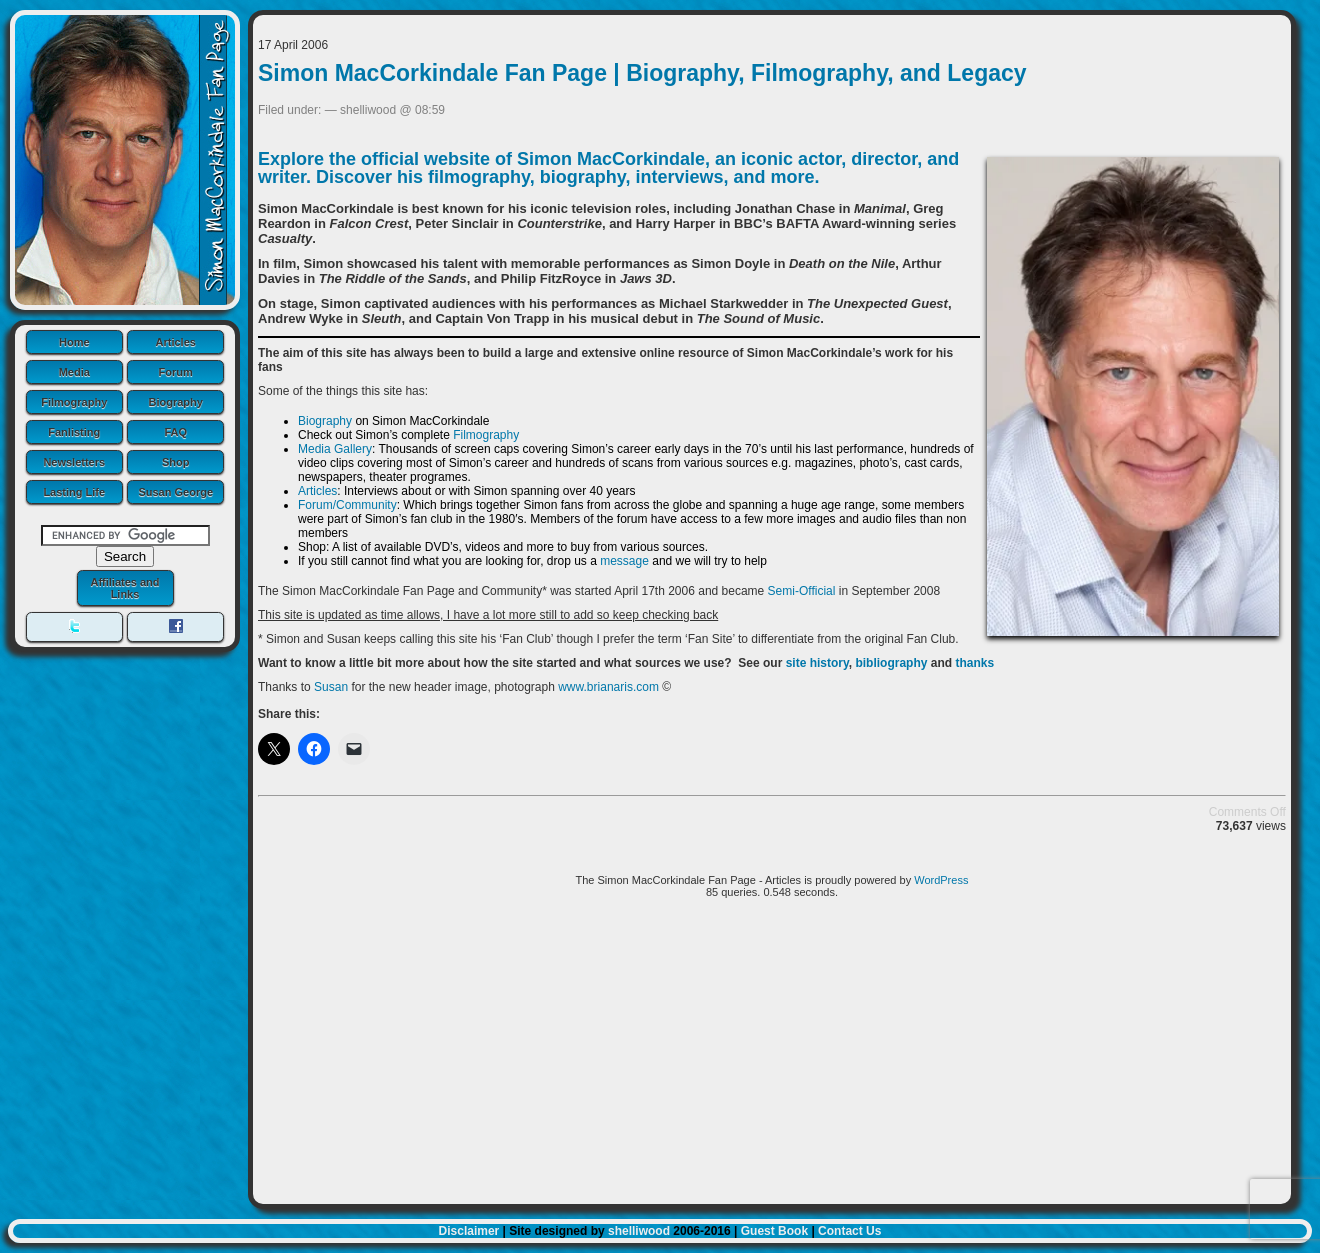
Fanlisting (74, 432)
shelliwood (639, 1231)
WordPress (941, 880)
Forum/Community (347, 505)
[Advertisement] (772, 1059)
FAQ (175, 432)
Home (74, 342)
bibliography (891, 663)
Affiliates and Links (124, 588)
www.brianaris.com (608, 687)
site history (817, 663)
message (624, 561)
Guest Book (774, 1231)
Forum (176, 372)
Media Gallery (335, 449)
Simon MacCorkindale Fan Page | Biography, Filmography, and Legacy (642, 73)
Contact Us (849, 1231)
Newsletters (74, 462)
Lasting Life (74, 492)
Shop (176, 462)
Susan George (175, 492)
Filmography (74, 402)
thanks (974, 663)
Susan (331, 687)
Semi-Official (802, 591)
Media (74, 372)
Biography (176, 402)
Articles (176, 342)
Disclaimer (469, 1231)
